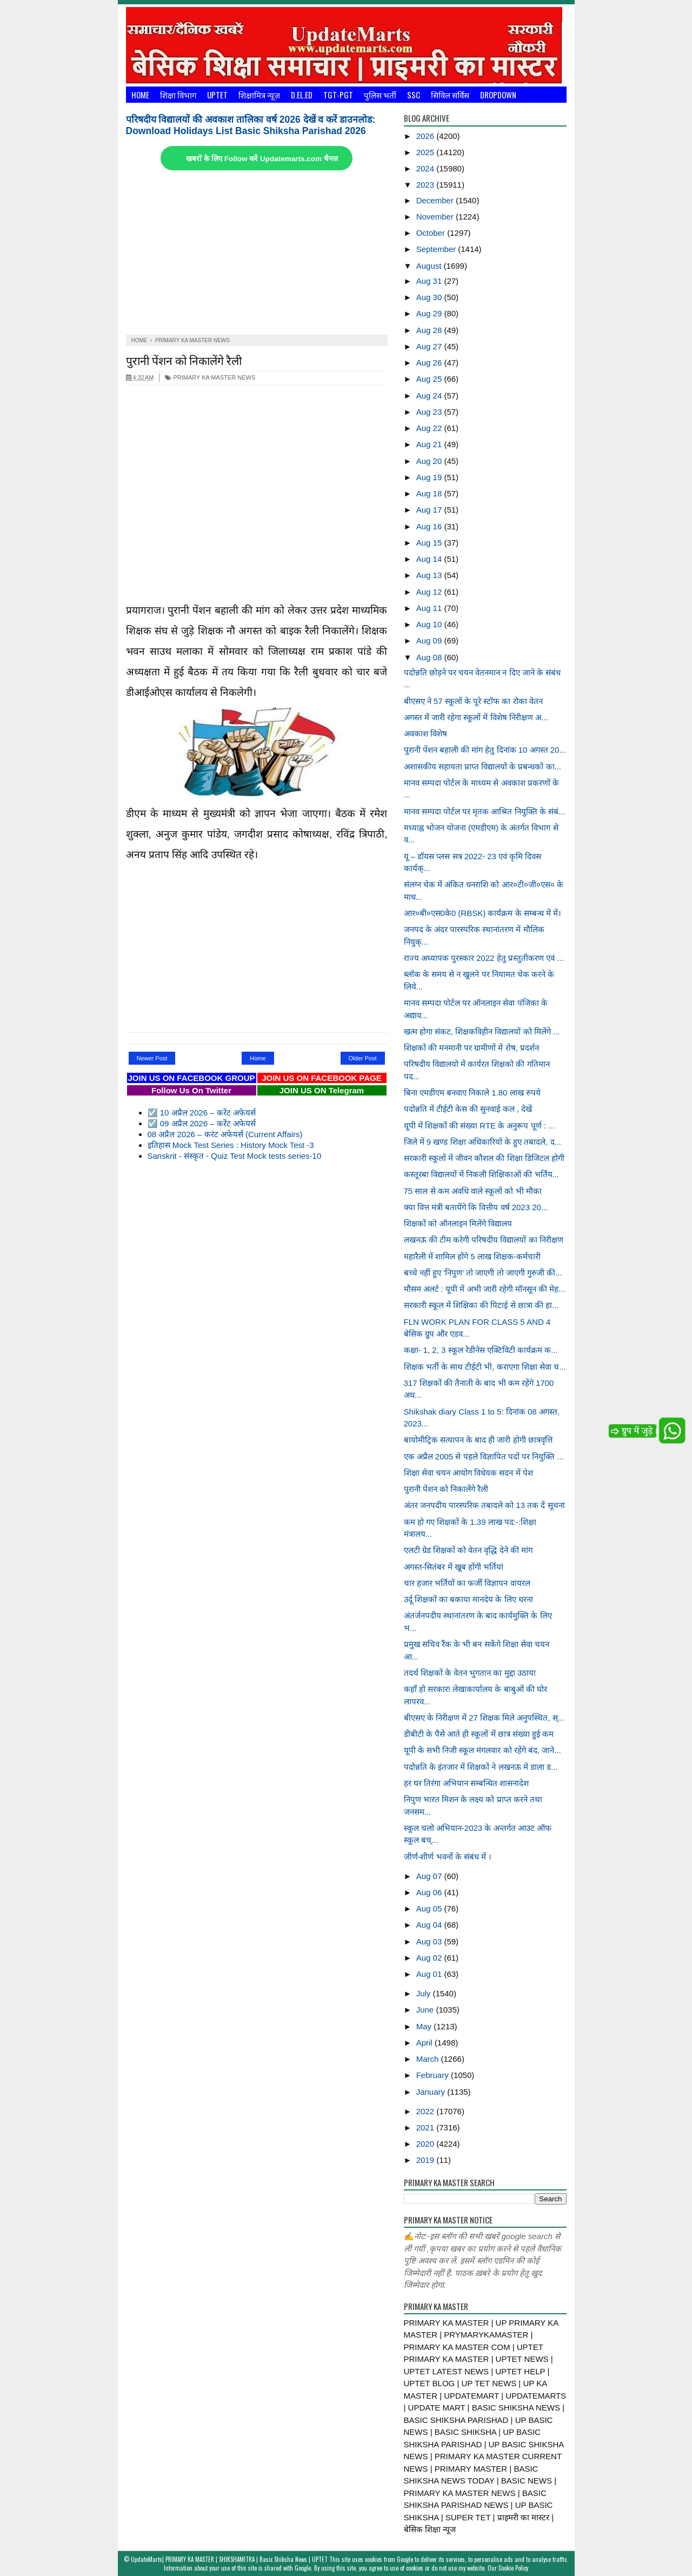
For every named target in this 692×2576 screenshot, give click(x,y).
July (424, 1993)
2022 (426, 2111)
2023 (426, 184)
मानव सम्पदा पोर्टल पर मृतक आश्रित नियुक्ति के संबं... (484, 811)
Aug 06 (430, 1892)
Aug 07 (430, 1876)
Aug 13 (430, 575)
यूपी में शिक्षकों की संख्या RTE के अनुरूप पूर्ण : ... (479, 1125)
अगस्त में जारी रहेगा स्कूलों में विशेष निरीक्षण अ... (476, 717)
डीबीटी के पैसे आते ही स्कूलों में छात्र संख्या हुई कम (479, 1733)
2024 (426, 168)
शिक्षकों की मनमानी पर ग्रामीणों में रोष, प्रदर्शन (471, 1047)
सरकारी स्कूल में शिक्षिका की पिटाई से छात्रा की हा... (481, 1305)
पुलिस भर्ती (380, 95)
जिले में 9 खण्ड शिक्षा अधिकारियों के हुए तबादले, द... (483, 1141)
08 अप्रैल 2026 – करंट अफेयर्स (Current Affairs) (225, 1134)
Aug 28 (430, 330)
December (436, 200)
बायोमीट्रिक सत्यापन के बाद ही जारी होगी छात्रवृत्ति (478, 1439)
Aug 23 (430, 411)
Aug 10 (430, 624)
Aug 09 (430, 640)
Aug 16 (430, 526)
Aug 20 (430, 461)
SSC (413, 95)
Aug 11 (430, 608)
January (432, 2091)
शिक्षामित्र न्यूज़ (259, 95)
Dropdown (498, 95)
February (433, 2075)
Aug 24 (430, 395)
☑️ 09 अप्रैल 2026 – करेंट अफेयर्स (202, 1123)
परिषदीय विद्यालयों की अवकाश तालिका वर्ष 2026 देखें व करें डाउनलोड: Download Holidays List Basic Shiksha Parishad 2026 (251, 125)
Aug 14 (430, 558)
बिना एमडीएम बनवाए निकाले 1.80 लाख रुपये (472, 1092)
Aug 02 (430, 1957)
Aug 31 (430, 281)
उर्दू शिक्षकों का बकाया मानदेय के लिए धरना (468, 1599)
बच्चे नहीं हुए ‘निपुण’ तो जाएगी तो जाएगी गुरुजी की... (483, 1272)
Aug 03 (430, 1941)
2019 (426, 2160)
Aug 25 (430, 378)
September (437, 249)
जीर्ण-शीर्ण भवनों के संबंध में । (448, 1856)
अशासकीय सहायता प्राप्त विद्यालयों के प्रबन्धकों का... (483, 766)
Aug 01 (430, 1974)
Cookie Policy (513, 2568)
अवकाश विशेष (425, 733)
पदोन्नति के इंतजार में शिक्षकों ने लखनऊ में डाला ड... (481, 1766)
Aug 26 (430, 362)
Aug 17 (430, 509)
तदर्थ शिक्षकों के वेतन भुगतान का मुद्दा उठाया (470, 1672)
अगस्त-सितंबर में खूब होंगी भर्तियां (454, 1566)
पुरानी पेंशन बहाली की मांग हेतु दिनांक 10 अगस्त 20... (485, 749)
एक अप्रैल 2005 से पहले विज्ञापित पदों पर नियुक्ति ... (484, 1456)
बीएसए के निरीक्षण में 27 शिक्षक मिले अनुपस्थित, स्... (484, 1717)
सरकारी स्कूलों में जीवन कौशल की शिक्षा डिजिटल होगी (484, 1158)
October (432, 232)
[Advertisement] (257, 253)
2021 (426, 2127)
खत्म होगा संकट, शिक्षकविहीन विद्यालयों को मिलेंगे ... (482, 1031)
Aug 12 (430, 591)
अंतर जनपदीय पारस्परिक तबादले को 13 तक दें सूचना (484, 1505)
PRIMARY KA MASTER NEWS (210, 377)
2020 (426, 2143)
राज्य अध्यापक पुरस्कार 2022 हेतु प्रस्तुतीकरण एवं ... (484, 957)
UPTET (217, 95)
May (425, 2026)
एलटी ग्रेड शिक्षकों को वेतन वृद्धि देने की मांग (468, 1550)
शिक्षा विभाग (178, 95)
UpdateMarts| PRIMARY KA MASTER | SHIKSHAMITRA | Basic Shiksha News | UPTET (229, 2559)
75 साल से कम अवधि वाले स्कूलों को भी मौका (473, 1191)
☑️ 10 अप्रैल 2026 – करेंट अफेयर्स (202, 1112)
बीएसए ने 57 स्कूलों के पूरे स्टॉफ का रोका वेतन (473, 701)
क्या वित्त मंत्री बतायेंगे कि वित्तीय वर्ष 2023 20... (476, 1207)
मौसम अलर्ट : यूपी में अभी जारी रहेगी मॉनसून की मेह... (484, 1288)
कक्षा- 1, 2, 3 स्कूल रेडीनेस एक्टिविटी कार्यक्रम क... (481, 1350)
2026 (426, 136)
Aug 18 (430, 493)
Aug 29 (430, 313)
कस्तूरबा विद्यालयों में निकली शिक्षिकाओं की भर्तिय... (482, 1174)
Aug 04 (430, 1924)
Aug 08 (430, 657)
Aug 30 (430, 297)
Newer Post (152, 1058)
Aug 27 (430, 346)
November (436, 216)
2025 (426, 152)
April (425, 2042)
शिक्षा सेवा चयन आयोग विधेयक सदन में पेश (468, 1472)
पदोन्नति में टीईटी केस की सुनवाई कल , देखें (468, 1108)
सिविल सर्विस (450, 95)
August (430, 265)
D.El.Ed (301, 95)
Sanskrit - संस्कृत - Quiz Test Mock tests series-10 (235, 1155)
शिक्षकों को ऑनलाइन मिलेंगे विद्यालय (458, 1223)
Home (140, 95)
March (428, 2058)
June (426, 2009)
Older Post (363, 1058)
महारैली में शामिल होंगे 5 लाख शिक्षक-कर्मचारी (472, 1256)
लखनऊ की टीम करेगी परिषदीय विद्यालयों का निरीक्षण (483, 1239)
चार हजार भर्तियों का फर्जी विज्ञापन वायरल (467, 1583)
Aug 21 (430, 444)
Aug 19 (430, 477)
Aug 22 (430, 428)
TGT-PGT (338, 95)
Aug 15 (430, 542)
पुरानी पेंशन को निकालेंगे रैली (184, 359)
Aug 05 (430, 1908)
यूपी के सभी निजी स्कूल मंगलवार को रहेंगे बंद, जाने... (482, 1750)
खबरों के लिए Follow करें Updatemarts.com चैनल (261, 159)
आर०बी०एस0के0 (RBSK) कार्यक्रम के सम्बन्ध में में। (483, 913)
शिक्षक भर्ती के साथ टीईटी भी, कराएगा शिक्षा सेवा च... (485, 1366)
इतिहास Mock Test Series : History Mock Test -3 (231, 1145)
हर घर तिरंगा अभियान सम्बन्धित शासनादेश (466, 1783)
